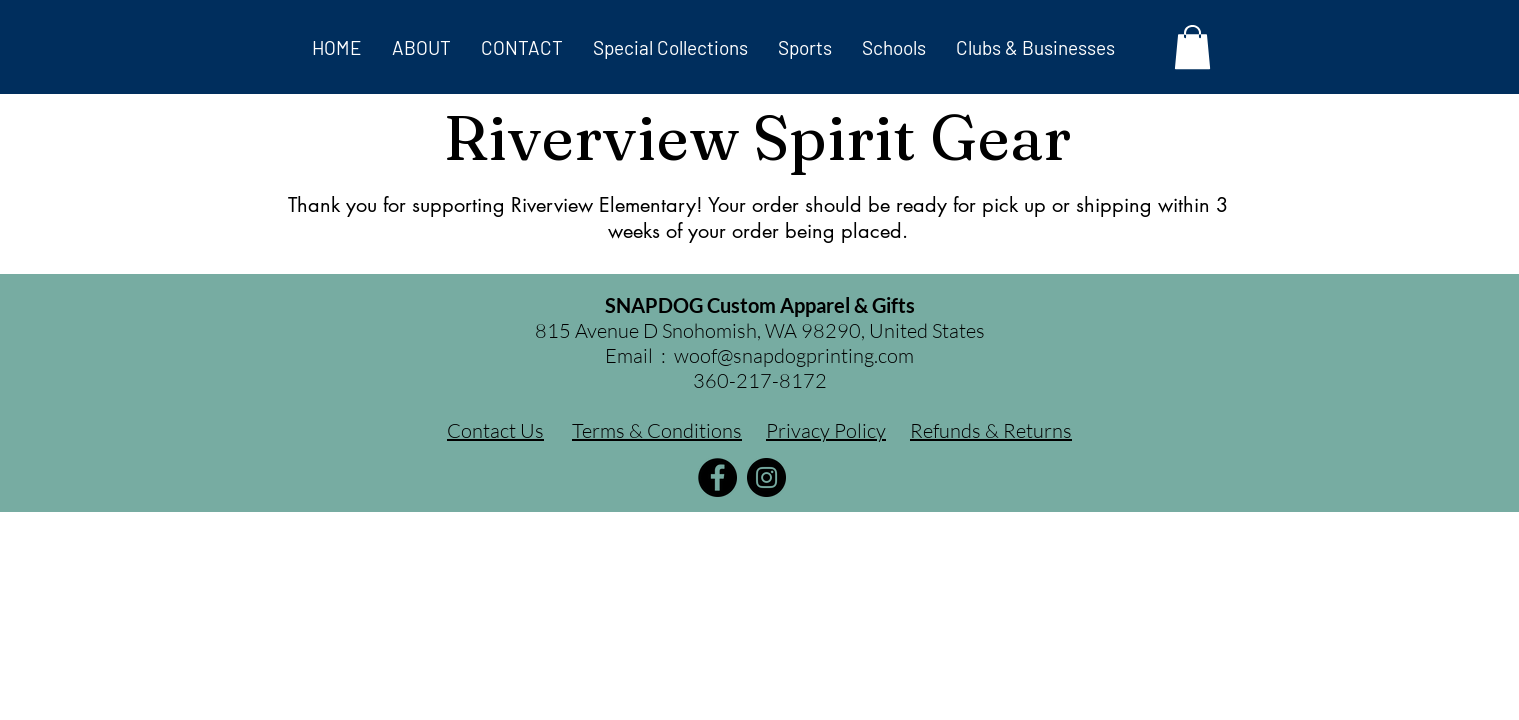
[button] (670, 47)
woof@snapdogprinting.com (794, 355)
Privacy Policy (826, 430)
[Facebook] (717, 477)
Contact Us (495, 430)
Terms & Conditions (657, 430)
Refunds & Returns (991, 430)
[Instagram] (766, 477)
